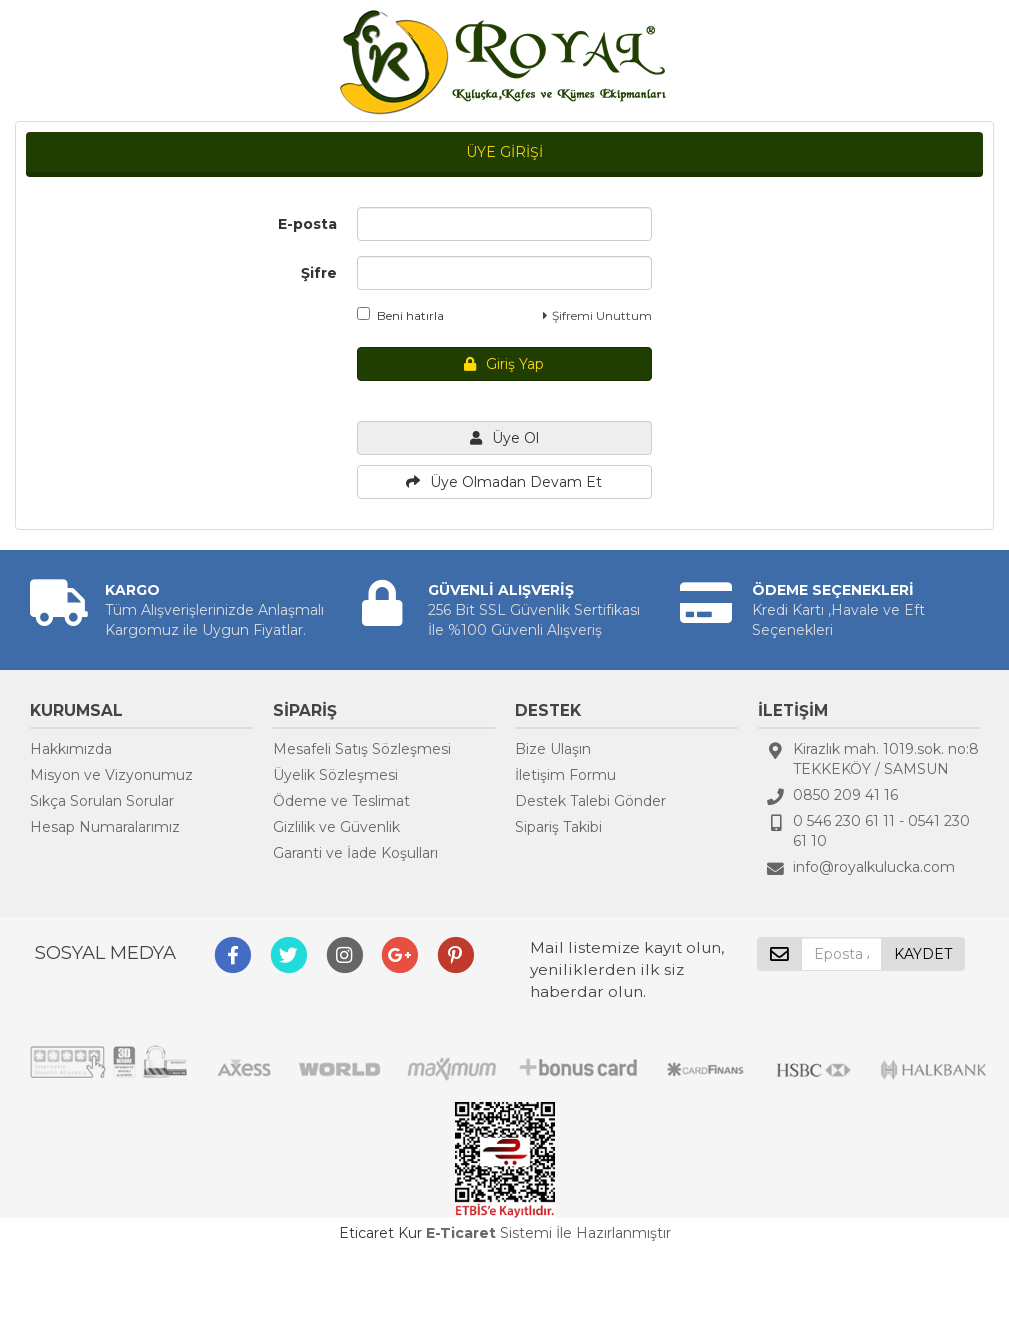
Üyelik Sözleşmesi (335, 775)
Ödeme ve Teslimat (341, 801)
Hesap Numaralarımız (105, 827)
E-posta (307, 224)
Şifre (319, 273)
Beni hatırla (400, 315)
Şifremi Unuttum (597, 315)
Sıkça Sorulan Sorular (102, 801)
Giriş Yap (504, 364)
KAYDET (923, 954)
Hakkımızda (71, 749)
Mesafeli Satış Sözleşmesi (362, 749)
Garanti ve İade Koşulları (355, 853)
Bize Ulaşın (553, 749)
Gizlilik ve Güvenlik (336, 827)
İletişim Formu (565, 775)
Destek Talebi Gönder (590, 801)
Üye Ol (504, 438)
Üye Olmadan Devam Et (504, 482)
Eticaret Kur (380, 1233)
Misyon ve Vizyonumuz (111, 775)
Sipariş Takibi (558, 827)
